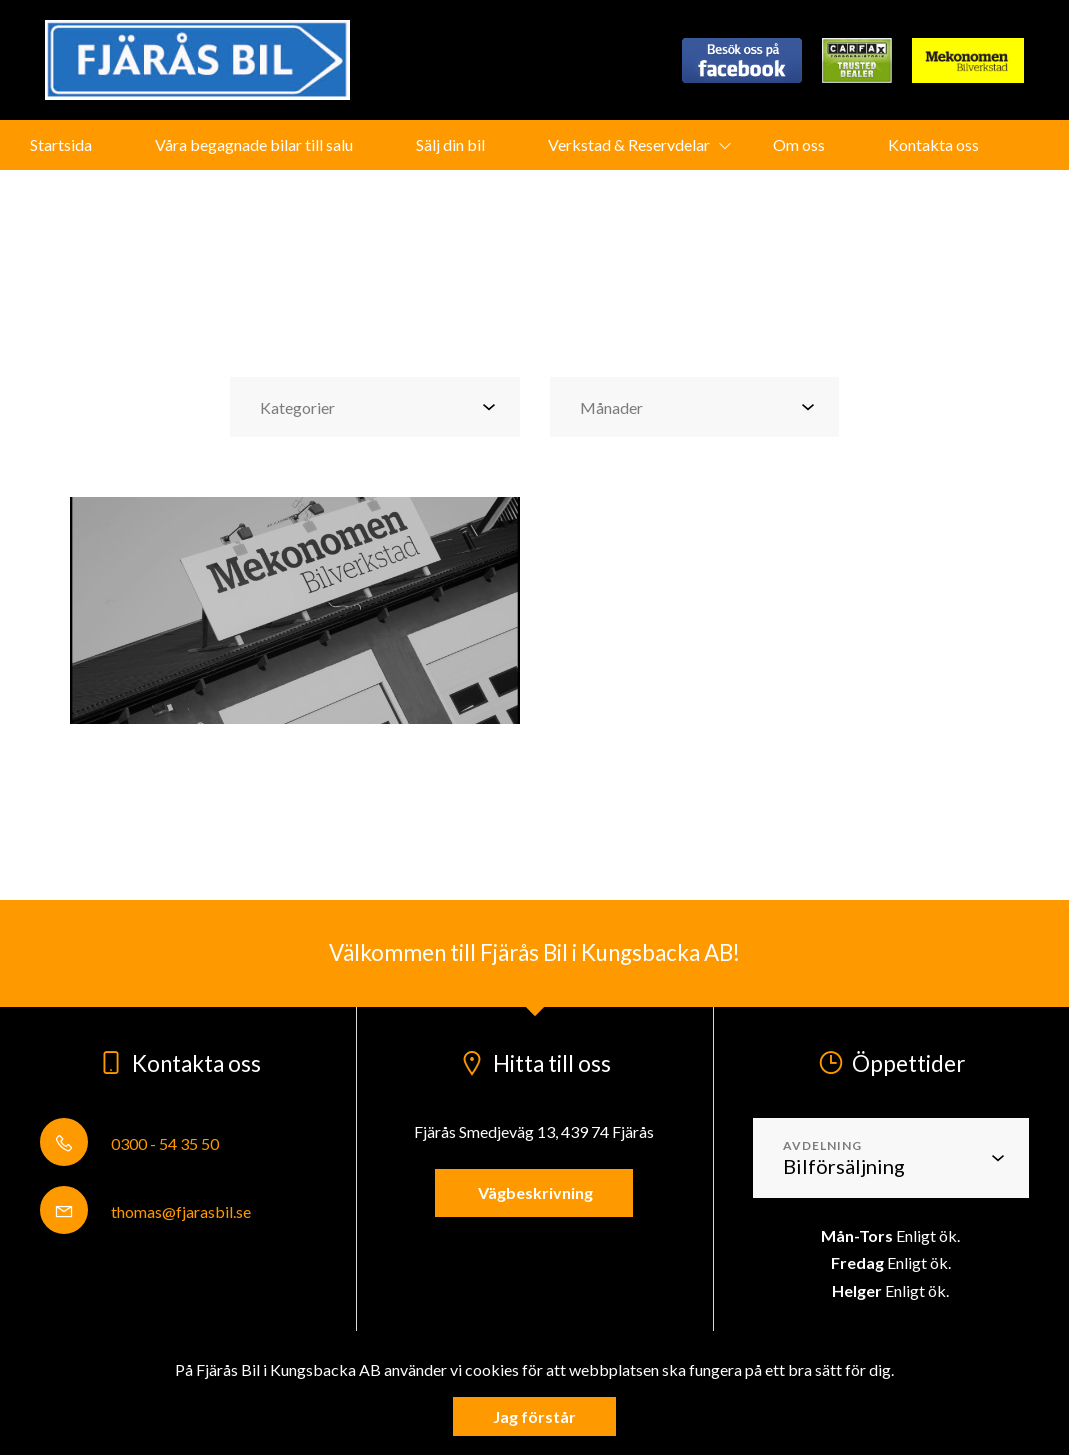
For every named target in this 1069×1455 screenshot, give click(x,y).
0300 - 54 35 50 (129, 1143)
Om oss (799, 144)
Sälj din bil (450, 144)
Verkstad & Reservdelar (629, 144)
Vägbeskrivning (534, 1192)
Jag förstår (534, 1416)
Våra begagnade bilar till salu (254, 144)
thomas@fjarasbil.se (145, 1211)
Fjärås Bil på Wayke (504, 194)
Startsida (61, 144)
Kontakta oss (933, 144)
